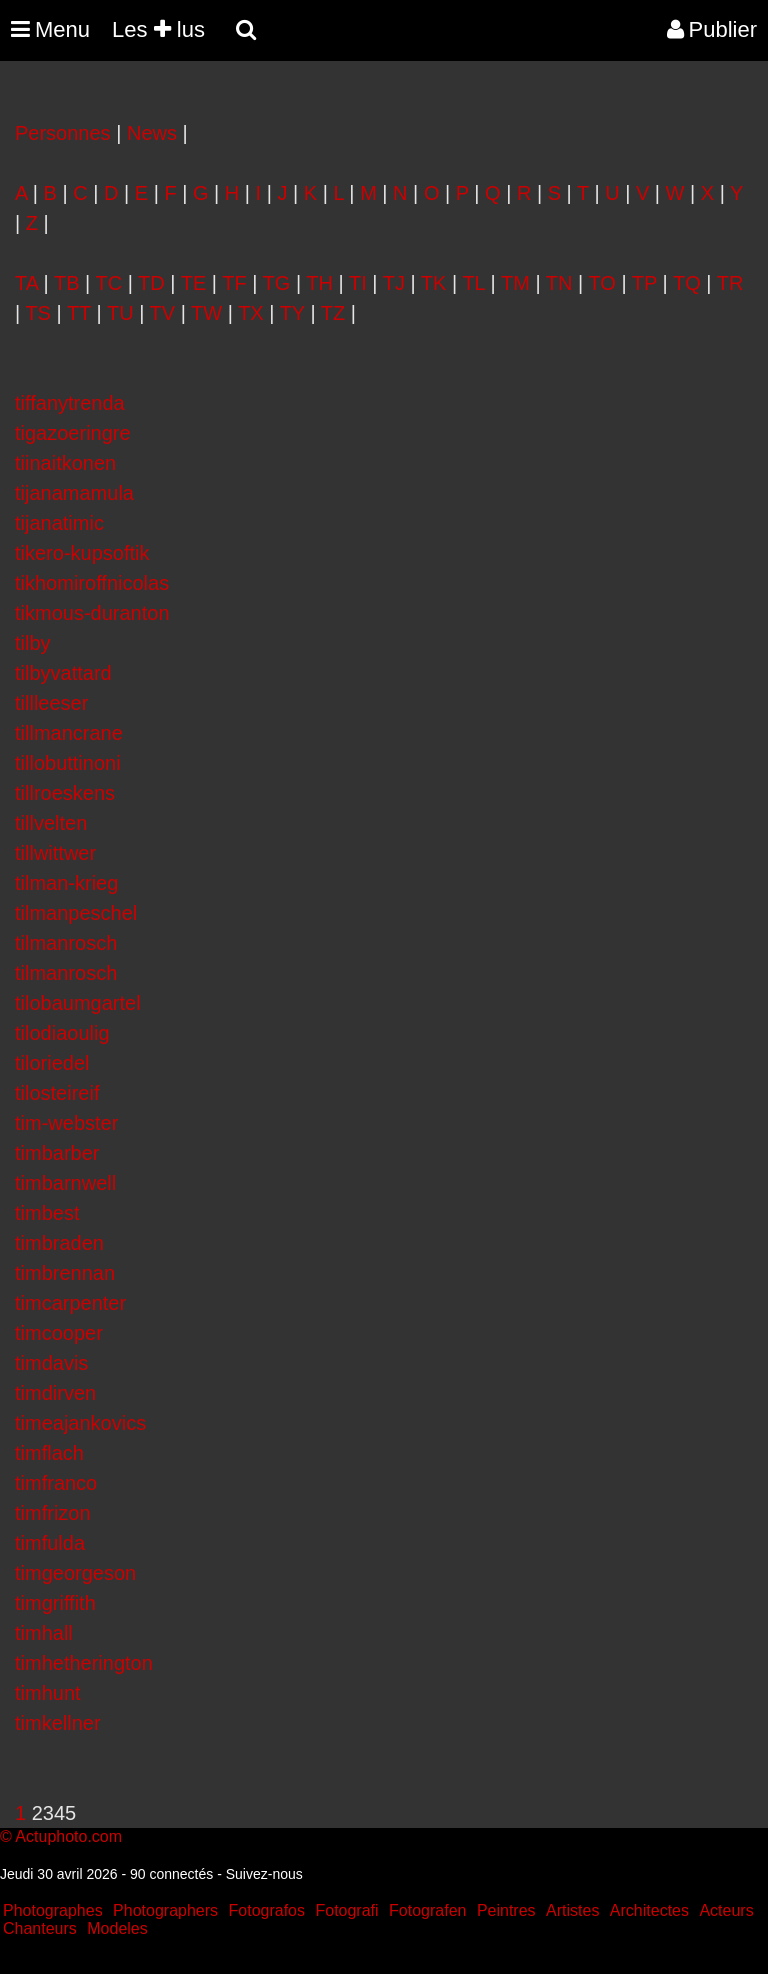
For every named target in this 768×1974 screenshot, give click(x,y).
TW (206, 313)
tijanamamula (74, 493)
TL (473, 283)
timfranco (56, 1483)
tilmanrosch (66, 943)
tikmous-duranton (92, 613)
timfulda (50, 1543)
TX (251, 313)
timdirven (55, 1393)
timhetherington (84, 1663)
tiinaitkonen (65, 463)
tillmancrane (69, 733)
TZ (333, 313)
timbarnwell (65, 1183)
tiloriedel (52, 1063)
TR (730, 283)
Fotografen (427, 1910)
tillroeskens (65, 793)
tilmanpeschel (76, 913)
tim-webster (66, 1123)
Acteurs (726, 1910)
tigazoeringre (73, 433)
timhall (44, 1633)
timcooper (59, 1333)
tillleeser (51, 703)
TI (358, 283)
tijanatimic (59, 523)
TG (277, 283)
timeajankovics (80, 1423)
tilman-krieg (66, 883)
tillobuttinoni (68, 763)
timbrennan (65, 1273)
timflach (49, 1453)
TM (515, 283)
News (152, 133)
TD (151, 283)
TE (194, 283)
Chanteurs (40, 1928)
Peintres (506, 1910)
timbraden (59, 1243)
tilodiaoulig (62, 1033)
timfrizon (53, 1513)
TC (108, 283)
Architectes (649, 1910)
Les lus (158, 29)
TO (601, 283)
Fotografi (346, 1910)
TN (559, 283)
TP (644, 283)
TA (26, 283)
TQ (687, 283)
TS (38, 313)
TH (319, 283)
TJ (394, 283)
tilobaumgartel (78, 1003)
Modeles (117, 1928)
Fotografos (267, 1910)
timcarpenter (70, 1303)
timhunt (48, 1693)
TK (434, 283)
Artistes (572, 1910)
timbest (47, 1213)
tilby (33, 643)
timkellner (58, 1723)
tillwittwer (55, 853)
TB (67, 283)
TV (163, 313)
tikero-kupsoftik (82, 553)
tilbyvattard (63, 673)
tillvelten (51, 823)
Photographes (53, 1910)
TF (234, 283)
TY (292, 313)
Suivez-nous (264, 1874)
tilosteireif (57, 1093)
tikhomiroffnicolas (92, 583)
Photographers (165, 1910)
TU (120, 313)
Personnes (63, 133)
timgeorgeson (75, 1573)
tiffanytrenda (70, 403)
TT (79, 313)
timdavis (51, 1363)
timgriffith (55, 1603)
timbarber (57, 1153)
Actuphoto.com (68, 1836)
